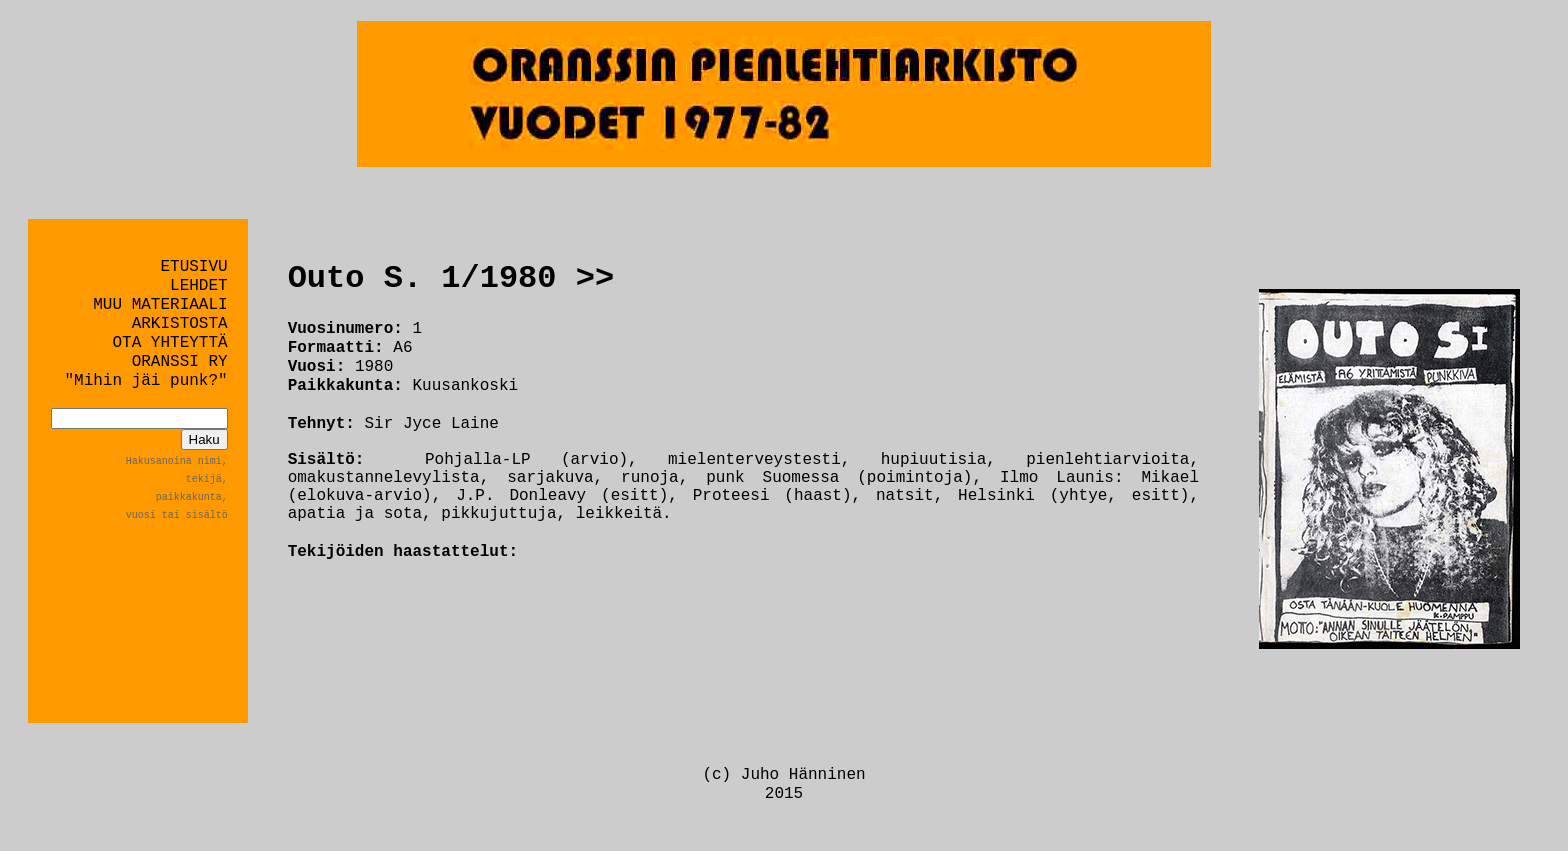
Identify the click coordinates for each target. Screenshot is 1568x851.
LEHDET (199, 286)
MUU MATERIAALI (160, 305)
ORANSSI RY (180, 362)
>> (595, 278)
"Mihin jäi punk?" (145, 381)
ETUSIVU (193, 267)
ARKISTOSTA (180, 324)
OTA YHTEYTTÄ (169, 343)
